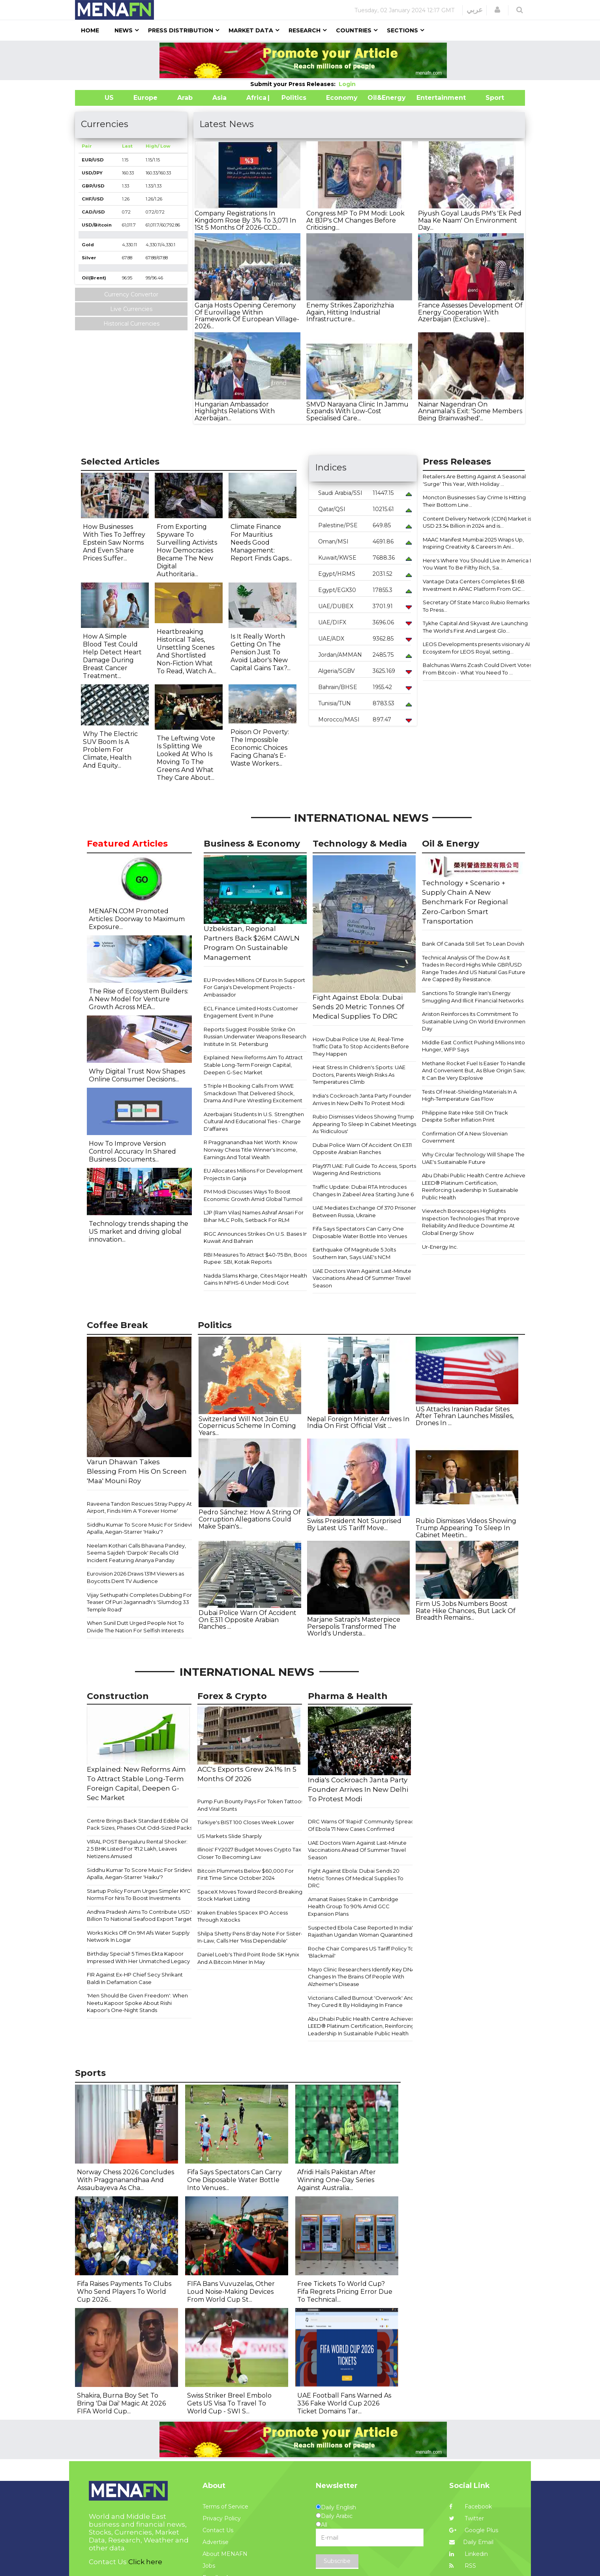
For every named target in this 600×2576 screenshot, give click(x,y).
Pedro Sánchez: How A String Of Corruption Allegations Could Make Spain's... (250, 1519)
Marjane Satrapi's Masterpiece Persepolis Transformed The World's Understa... (353, 1626)
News (123, 30)
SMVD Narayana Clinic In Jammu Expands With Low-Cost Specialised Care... (357, 411)
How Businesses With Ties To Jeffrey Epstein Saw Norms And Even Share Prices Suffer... (114, 542)
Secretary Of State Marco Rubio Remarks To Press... (476, 606)
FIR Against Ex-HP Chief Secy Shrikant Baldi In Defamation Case (135, 1978)
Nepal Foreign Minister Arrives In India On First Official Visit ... (358, 1422)
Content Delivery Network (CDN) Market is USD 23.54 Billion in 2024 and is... (477, 522)
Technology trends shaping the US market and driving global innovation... (138, 1231)
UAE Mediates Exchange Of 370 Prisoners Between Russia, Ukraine (365, 1211)
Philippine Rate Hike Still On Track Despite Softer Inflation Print (465, 1116)
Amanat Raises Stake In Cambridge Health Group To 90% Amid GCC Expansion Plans (353, 1906)
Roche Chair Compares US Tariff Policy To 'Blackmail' (361, 1952)
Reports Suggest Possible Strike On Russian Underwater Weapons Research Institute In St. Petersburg (255, 1036)
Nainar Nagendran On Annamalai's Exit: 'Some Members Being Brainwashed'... (470, 411)
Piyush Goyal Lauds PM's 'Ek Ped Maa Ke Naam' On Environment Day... (469, 220)
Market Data (251, 30)
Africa (255, 97)
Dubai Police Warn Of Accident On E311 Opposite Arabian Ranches (362, 1149)
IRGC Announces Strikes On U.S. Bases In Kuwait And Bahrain (256, 1237)
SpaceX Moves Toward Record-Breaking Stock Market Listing (249, 1895)
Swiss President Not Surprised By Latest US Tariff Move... (354, 1524)
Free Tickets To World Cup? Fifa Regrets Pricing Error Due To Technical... (344, 2291)
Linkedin (468, 2553)
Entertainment (429, 97)
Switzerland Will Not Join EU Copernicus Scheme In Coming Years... (247, 1426)
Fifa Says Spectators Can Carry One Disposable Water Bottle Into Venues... (234, 2180)
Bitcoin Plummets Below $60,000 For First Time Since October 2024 (245, 1874)
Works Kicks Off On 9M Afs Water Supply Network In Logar (138, 1936)
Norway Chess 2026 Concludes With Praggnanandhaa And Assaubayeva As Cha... (125, 2180)
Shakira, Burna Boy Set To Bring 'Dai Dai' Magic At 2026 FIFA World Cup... (121, 2403)
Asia (219, 97)
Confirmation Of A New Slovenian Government (465, 1137)
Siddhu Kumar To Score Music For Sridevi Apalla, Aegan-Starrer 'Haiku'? (139, 1528)
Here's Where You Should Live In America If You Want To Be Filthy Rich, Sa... (477, 564)
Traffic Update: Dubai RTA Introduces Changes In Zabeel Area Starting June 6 (363, 1190)
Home (90, 30)
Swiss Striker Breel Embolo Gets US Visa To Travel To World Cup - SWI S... (229, 2403)
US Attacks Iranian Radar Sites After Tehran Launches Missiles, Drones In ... (465, 1416)
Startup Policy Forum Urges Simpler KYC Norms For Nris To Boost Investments (139, 1895)
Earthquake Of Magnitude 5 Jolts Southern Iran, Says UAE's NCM (354, 1253)
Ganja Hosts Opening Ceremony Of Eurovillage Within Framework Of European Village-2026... (247, 316)
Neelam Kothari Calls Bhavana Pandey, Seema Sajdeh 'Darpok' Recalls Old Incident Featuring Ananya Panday (136, 1552)
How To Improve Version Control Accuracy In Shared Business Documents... (132, 1151)
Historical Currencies (131, 323)
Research (305, 30)
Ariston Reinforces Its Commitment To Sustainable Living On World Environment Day (474, 1021)
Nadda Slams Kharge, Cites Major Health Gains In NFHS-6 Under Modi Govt (255, 1279)
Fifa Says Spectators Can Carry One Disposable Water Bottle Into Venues (360, 1232)
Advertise (215, 2542)
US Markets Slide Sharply (229, 1836)
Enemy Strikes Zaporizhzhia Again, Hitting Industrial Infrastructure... (350, 312)
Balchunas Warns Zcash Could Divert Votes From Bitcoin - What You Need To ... (477, 669)
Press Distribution (180, 30)
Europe (145, 97)
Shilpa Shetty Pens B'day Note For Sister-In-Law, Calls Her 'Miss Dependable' (250, 1937)
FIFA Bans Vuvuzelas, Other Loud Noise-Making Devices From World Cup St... (231, 2291)
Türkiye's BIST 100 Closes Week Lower (245, 1822)
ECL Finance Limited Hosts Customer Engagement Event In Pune (251, 1012)
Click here (145, 2562)
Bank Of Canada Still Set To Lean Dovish (473, 943)
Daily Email (471, 2542)
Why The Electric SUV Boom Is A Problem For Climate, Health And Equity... (110, 749)
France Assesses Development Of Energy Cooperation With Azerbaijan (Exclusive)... (470, 312)
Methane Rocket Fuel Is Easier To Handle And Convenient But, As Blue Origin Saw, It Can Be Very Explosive (474, 1070)
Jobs (208, 2565)
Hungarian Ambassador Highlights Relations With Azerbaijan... (235, 411)
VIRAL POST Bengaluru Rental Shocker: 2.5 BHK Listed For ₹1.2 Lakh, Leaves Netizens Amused (137, 1848)
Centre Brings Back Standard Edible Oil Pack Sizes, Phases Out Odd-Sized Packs (139, 1824)
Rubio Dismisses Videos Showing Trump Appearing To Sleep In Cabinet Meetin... (466, 1527)
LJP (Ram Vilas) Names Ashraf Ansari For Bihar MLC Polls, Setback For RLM (254, 1216)
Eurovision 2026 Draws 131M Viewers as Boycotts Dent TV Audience (135, 1577)
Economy (342, 97)
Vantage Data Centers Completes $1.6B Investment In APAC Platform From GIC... (474, 585)
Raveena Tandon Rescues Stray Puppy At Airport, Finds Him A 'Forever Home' (139, 1507)
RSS (462, 2565)
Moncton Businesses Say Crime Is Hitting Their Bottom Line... (474, 501)
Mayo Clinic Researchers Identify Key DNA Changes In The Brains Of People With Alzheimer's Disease (361, 1976)
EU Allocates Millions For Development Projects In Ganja (253, 1174)
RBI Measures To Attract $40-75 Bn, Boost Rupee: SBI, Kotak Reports (256, 1258)
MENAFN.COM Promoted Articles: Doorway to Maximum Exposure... (137, 919)
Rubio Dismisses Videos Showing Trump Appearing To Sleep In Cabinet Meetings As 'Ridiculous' (364, 1123)
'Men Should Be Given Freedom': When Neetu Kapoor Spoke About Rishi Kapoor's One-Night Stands (137, 2002)
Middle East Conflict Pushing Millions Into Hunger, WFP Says (473, 1046)
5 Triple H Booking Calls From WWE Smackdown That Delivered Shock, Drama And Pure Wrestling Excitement (253, 1093)
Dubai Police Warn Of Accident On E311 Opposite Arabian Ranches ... (247, 1619)
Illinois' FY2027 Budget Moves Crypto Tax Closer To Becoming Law (249, 1853)
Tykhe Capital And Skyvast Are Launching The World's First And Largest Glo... (475, 627)
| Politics (292, 97)
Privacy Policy (221, 2518)
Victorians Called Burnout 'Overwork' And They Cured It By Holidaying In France (361, 2001)
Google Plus (473, 2530)
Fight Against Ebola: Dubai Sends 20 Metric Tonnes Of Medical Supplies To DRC (355, 1878)
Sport (490, 97)
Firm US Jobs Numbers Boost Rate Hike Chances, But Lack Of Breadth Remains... (466, 1610)
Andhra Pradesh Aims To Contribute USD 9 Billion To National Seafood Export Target (140, 1915)
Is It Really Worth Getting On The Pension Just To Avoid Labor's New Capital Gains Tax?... (261, 652)
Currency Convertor (131, 294)
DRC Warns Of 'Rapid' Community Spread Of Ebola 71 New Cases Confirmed (361, 1825)
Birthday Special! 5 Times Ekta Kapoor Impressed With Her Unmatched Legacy (138, 1957)
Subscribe (337, 2561)
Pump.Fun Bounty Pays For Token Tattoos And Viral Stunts (250, 1805)
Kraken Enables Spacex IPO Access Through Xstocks (242, 1916)
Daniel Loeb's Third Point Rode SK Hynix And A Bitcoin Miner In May (248, 1958)
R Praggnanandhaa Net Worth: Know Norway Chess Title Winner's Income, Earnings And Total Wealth (250, 1149)
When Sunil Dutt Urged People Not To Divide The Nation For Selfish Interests (135, 1627)
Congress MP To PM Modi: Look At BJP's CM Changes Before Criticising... (355, 220)
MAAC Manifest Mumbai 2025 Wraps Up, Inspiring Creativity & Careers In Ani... (473, 543)
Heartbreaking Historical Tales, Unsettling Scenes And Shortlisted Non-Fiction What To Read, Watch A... (186, 651)
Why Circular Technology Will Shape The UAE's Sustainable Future (473, 1158)
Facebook (470, 2506)
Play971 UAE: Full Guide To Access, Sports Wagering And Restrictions (364, 1170)
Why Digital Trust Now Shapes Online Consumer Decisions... (137, 1075)
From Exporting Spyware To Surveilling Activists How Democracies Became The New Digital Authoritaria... (187, 550)
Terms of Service (225, 2506)
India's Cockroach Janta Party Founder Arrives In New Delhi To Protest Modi (362, 1099)
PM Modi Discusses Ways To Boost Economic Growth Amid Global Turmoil (253, 1195)
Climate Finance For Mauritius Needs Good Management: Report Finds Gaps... (261, 542)
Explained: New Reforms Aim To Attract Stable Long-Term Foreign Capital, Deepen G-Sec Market (253, 1064)
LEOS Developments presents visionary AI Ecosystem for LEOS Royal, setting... (476, 648)
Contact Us (217, 2530)
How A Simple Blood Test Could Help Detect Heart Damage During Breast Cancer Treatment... (112, 656)
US (99, 97)
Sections (402, 30)
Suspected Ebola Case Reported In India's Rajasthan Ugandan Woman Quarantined (361, 1931)
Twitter (466, 2518)
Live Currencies (131, 309)
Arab (184, 97)
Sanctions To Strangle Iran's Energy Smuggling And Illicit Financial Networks (472, 997)
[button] (497, 10)
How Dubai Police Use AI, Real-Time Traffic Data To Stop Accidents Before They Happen (361, 1046)
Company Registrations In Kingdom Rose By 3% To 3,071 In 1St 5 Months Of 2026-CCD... (245, 220)
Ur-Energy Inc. (440, 1247)
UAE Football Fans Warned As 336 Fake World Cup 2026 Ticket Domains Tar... (344, 2403)
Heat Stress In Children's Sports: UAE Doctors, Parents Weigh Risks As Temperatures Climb (359, 1074)
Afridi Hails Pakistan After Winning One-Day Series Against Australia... (336, 2180)
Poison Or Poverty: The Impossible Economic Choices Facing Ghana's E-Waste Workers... (260, 747)
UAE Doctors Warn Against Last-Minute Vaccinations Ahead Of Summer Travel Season (362, 1278)
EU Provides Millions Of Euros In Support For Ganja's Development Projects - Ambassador (254, 987)
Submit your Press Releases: (294, 84)
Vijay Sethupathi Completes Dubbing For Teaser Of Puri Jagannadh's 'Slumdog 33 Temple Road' (139, 1602)
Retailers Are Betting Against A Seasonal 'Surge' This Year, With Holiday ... (474, 480)
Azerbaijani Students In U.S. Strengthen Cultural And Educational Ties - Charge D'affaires (254, 1121)
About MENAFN (225, 2553)
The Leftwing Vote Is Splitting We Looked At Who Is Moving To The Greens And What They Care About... (186, 757)
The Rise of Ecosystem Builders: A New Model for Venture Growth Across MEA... (138, 999)
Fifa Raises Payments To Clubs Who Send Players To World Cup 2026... (124, 2291)
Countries (353, 30)
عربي (475, 10)
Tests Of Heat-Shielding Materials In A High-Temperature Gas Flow (469, 1095)
